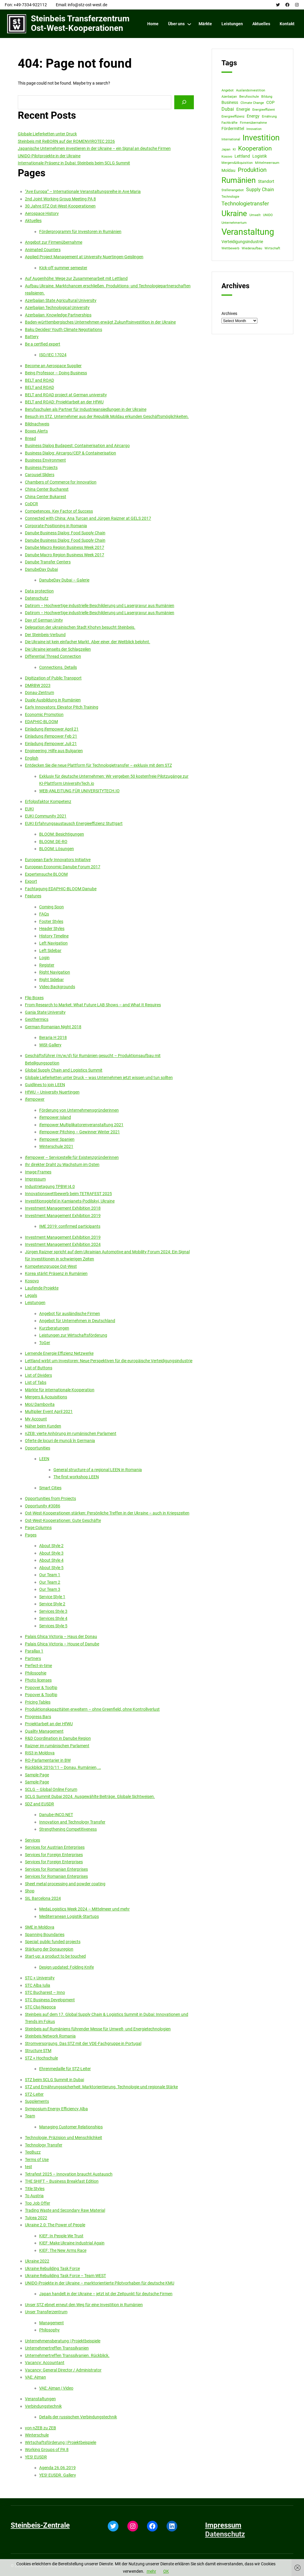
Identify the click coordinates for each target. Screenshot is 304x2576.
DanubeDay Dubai (41, 569)
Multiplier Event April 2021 (49, 1411)
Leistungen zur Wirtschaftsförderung (73, 1335)
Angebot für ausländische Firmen (69, 1313)
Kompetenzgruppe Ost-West (51, 1266)
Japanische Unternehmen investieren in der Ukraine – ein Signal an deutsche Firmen (94, 148)
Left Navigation (53, 943)
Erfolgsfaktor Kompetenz (48, 801)
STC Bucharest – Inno (45, 1992)
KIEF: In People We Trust (61, 2235)
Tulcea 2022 (36, 2217)
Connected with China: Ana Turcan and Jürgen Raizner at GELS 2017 (88, 518)
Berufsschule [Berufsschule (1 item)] (249, 97)
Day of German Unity (44, 620)
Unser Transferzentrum (46, 2311)
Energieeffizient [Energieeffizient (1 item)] (263, 110)
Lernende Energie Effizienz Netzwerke (59, 1353)
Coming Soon (51, 906)
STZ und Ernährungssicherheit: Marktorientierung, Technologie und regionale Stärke (101, 2086)
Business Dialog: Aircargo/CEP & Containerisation (70, 453)
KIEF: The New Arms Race (62, 2250)
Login (44, 957)
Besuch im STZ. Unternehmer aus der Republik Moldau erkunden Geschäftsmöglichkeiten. (107, 416)
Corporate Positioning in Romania (56, 525)
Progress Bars (38, 1716)
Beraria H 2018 (53, 1037)
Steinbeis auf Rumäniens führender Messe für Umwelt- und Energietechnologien (98, 2029)
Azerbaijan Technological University (57, 307)
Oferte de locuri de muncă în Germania (60, 1440)
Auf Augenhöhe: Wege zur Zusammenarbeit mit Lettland (76, 278)
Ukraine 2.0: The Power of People (55, 2224)
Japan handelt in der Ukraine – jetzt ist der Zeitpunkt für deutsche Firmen (105, 2293)
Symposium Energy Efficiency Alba (56, 2108)
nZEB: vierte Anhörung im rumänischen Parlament (70, 1433)
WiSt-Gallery (50, 1045)
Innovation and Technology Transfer (72, 1822)
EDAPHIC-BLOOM (41, 721)
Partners (33, 1658)
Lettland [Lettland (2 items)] (242, 156)
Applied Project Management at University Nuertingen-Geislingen (84, 256)
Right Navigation (54, 972)
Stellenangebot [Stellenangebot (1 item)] (232, 190)
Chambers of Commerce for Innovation (60, 482)
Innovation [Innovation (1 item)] (254, 129)
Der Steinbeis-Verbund (45, 634)
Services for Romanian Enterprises (56, 1869)
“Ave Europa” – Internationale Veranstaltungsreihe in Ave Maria (83, 191)
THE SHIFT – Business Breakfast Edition (62, 2181)
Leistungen (35, 1302)
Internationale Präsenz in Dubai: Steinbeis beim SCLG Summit (74, 163)
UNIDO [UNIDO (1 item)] (268, 215)
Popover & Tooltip (41, 1687)
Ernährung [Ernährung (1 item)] (269, 116)
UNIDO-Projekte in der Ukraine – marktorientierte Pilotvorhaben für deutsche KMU (99, 2283)
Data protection (39, 591)
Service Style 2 (52, 1603)
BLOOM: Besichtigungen (61, 834)
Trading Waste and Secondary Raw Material (65, 2210)
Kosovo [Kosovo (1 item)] (226, 157)
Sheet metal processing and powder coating (65, 1883)
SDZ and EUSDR (39, 1804)
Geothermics (36, 1019)
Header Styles (51, 928)
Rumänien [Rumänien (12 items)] (238, 180)
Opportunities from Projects (50, 1498)
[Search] (184, 102)
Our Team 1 (49, 1574)
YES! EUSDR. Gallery (57, 2475)
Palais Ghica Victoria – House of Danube (62, 1644)
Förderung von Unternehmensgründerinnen (79, 1110)
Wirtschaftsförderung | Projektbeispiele (60, 2442)
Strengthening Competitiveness (68, 1829)
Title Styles (35, 2188)
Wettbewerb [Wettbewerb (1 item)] (230, 248)
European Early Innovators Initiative (58, 859)
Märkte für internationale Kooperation (59, 1389)
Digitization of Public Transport (53, 678)
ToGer (44, 1342)
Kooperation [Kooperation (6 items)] (255, 148)
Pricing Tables (37, 1702)
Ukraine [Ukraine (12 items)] (234, 213)
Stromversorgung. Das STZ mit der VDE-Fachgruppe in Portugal (83, 2043)
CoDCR (31, 503)
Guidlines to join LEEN (45, 1084)
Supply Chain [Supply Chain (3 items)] (260, 189)
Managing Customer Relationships (71, 2127)
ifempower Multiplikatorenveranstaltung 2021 (81, 1124)
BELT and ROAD (39, 380)
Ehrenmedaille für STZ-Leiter (65, 2068)
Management (51, 2322)
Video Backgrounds (57, 986)
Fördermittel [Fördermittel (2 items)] (232, 128)
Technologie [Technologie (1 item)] (230, 197)
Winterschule (37, 2435)
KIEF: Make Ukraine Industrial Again (71, 2243)
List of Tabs (35, 1382)
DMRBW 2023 (37, 685)
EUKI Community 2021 (45, 816)
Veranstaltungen (40, 2398)
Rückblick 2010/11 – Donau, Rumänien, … (63, 1767)
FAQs (44, 914)
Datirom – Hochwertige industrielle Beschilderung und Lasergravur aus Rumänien (99, 605)
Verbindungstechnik (43, 2406)
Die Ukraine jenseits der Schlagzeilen (58, 649)
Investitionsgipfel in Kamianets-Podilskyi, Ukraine (70, 1201)
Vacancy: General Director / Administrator (63, 2370)
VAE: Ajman (35, 2377)
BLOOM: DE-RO (53, 841)
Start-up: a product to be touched (55, 1956)
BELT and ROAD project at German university (66, 394)
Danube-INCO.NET (56, 1814)
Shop (29, 1891)
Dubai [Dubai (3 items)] (227, 109)
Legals (31, 1295)
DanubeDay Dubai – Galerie (64, 580)
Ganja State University (45, 1012)
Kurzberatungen (54, 1328)
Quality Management (44, 1731)
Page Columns (38, 1527)
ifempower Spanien (57, 1139)
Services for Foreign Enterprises (54, 1854)
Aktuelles (33, 220)
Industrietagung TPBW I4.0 (50, 1186)
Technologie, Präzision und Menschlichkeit (63, 2137)
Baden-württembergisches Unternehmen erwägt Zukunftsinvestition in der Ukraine (100, 322)
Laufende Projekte (41, 1288)
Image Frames (38, 1172)
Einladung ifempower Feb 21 (51, 736)
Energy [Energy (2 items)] (253, 116)
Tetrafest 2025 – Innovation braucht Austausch (69, 2174)
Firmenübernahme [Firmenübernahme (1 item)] (253, 123)
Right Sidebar (51, 979)
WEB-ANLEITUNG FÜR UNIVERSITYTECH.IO (79, 790)
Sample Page (37, 1774)
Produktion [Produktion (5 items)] (252, 170)
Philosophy (49, 2330)
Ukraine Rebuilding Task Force (52, 2268)
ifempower (35, 1099)
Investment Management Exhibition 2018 (63, 1208)
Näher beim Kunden (43, 1426)
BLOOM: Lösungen (56, 848)
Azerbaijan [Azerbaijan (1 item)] (229, 97)
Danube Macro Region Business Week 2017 (64, 547)
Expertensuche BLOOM (46, 874)
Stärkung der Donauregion (49, 1949)
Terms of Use (37, 2159)
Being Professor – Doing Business (56, 372)
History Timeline (54, 936)
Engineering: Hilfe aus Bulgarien (54, 750)
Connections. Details (58, 667)
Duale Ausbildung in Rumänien (53, 700)
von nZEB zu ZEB (40, 2428)
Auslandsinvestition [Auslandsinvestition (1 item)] (250, 90)
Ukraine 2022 (37, 2261)
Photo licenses (38, 1680)
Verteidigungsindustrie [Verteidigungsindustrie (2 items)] (242, 241)
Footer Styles (51, 921)
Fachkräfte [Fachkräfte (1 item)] (229, 123)
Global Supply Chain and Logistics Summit (63, 1070)
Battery (32, 336)
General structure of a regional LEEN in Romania (97, 1469)
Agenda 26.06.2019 (57, 2467)
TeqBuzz (33, 2152)
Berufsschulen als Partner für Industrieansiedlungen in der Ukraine (85, 409)
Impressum (35, 1179)
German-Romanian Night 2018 (53, 1026)
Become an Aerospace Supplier (53, 365)
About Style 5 (51, 1567)
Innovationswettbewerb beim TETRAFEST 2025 (68, 1193)
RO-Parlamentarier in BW (48, 1760)
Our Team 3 (49, 1589)
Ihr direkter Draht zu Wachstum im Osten (62, 1164)
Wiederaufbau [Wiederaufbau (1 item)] (252, 248)
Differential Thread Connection (53, 656)
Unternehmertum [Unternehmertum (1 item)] (234, 223)
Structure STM (38, 2050)
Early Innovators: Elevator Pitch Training (61, 707)
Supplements (37, 2101)
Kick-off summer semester (63, 267)
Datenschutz (36, 598)
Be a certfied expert (42, 344)
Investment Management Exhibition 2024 (63, 1244)
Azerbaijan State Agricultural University (60, 300)
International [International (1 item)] (230, 139)
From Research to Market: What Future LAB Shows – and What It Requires (93, 1004)
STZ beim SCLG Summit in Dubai (54, 2079)
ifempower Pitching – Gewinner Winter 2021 (79, 1131)
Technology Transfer (43, 2145)
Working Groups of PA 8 (47, 2449)
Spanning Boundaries (44, 1934)
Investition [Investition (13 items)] (261, 137)
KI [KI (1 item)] (234, 149)
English (31, 758)
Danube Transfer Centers (48, 562)
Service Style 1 (52, 1596)
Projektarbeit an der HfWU (49, 1723)
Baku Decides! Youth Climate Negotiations (63, 329)
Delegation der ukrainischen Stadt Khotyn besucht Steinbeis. (80, 627)
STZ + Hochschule (41, 2058)
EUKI (29, 809)
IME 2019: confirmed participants (69, 1226)
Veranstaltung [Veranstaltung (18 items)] (247, 232)
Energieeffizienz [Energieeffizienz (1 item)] (232, 116)
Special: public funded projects (52, 1941)
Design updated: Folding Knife (66, 1967)
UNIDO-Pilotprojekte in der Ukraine (49, 155)
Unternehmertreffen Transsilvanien (57, 2348)
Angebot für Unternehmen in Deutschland (77, 1320)
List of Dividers (38, 1375)
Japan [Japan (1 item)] (225, 149)
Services (32, 1840)
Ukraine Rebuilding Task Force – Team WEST (65, 2275)
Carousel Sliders (39, 474)
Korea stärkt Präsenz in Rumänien (56, 1273)
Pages (31, 1535)
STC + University (40, 1977)
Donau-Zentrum (39, 692)
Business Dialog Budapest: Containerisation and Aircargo (77, 445)
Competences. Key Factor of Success (59, 511)
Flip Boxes (34, 997)
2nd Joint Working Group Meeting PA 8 (60, 199)
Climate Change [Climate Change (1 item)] (252, 103)
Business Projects (41, 467)
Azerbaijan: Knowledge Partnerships (58, 315)
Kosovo (32, 1281)
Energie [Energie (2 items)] (243, 109)
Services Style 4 (53, 1618)
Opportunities (37, 1448)
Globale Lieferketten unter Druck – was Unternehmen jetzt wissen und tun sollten (99, 1077)
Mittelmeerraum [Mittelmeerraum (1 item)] (267, 163)
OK (166, 2571)
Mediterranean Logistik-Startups (69, 1916)
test (28, 2166)
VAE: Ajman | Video (56, 2388)
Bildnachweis (37, 424)
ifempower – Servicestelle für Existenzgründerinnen (72, 1157)
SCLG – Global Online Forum (51, 1789)
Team (30, 2116)
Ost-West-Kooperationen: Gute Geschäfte (63, 1520)
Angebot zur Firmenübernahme (53, 242)
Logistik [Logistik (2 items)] (259, 156)
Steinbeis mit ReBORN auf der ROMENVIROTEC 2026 (66, 141)
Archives (229, 313)
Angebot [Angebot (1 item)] (227, 90)
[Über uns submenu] (189, 24)
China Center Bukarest (45, 496)
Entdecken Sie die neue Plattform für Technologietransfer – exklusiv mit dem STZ (98, 765)
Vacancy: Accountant (44, 2362)
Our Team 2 (49, 1582)
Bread (30, 438)
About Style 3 (51, 1553)
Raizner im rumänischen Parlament (57, 1745)
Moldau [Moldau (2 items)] (228, 170)
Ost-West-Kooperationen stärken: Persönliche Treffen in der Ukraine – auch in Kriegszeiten (107, 1513)
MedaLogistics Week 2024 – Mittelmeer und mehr (84, 1909)
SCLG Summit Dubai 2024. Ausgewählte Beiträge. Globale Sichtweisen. (90, 1796)
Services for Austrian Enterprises (55, 1847)
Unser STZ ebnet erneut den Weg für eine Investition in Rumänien (84, 2304)
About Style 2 (51, 1545)
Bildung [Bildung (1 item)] (266, 97)
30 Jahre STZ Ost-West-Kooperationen (60, 206)
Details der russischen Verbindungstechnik (78, 2417)
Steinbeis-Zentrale (40, 2525)
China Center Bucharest (47, 489)
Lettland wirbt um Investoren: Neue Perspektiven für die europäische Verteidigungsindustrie (108, 1360)
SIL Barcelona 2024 (43, 1898)
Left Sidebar (50, 950)
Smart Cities (50, 1487)
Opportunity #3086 (42, 1506)
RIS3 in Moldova (40, 1752)
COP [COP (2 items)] (270, 102)
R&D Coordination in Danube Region (58, 1738)
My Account (36, 1419)
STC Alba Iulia (37, 1985)
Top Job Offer (37, 2203)
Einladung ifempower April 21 (52, 729)
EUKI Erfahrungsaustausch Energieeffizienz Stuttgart (74, 823)
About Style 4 (51, 1560)
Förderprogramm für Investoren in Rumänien (80, 231)
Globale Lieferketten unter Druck (47, 134)
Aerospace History (42, 213)
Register (46, 965)
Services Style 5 (53, 1625)
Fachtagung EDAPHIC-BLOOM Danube (60, 888)
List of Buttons (38, 1367)
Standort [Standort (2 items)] (266, 181)
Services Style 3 (53, 1611)
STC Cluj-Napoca (40, 2007)
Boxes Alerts (36, 431)
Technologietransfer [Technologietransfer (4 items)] (245, 203)
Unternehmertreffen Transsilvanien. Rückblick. (67, 2355)
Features (33, 895)
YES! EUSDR (36, 2457)
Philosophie (35, 1673)
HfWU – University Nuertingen (52, 1092)
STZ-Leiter (34, 2094)
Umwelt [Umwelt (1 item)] (255, 215)
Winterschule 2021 (56, 1146)
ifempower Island (55, 1117)
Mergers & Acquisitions (46, 1397)
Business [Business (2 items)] (229, 102)
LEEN (44, 1458)
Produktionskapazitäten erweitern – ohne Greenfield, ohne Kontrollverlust (92, 1709)
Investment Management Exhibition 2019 (63, 1215)
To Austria (34, 2195)
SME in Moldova (39, 1927)
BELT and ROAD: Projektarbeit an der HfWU (64, 402)
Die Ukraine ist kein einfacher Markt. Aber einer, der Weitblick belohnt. (87, 641)
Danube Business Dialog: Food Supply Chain (65, 532)
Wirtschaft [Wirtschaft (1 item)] (272, 248)
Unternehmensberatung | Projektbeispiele (62, 2341)
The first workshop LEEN (76, 1476)
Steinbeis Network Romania (50, 2036)
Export (31, 881)
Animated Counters (43, 249)
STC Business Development (50, 1999)
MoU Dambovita (40, 1404)
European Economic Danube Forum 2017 (62, 866)
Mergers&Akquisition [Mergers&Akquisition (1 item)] (237, 163)
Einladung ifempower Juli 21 (51, 743)
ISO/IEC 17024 (52, 354)
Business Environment (45, 460)
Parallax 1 (34, 1651)
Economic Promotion (44, 714)
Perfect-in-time (38, 1665)
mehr (151, 2571)
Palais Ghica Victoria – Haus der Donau (61, 1636)
